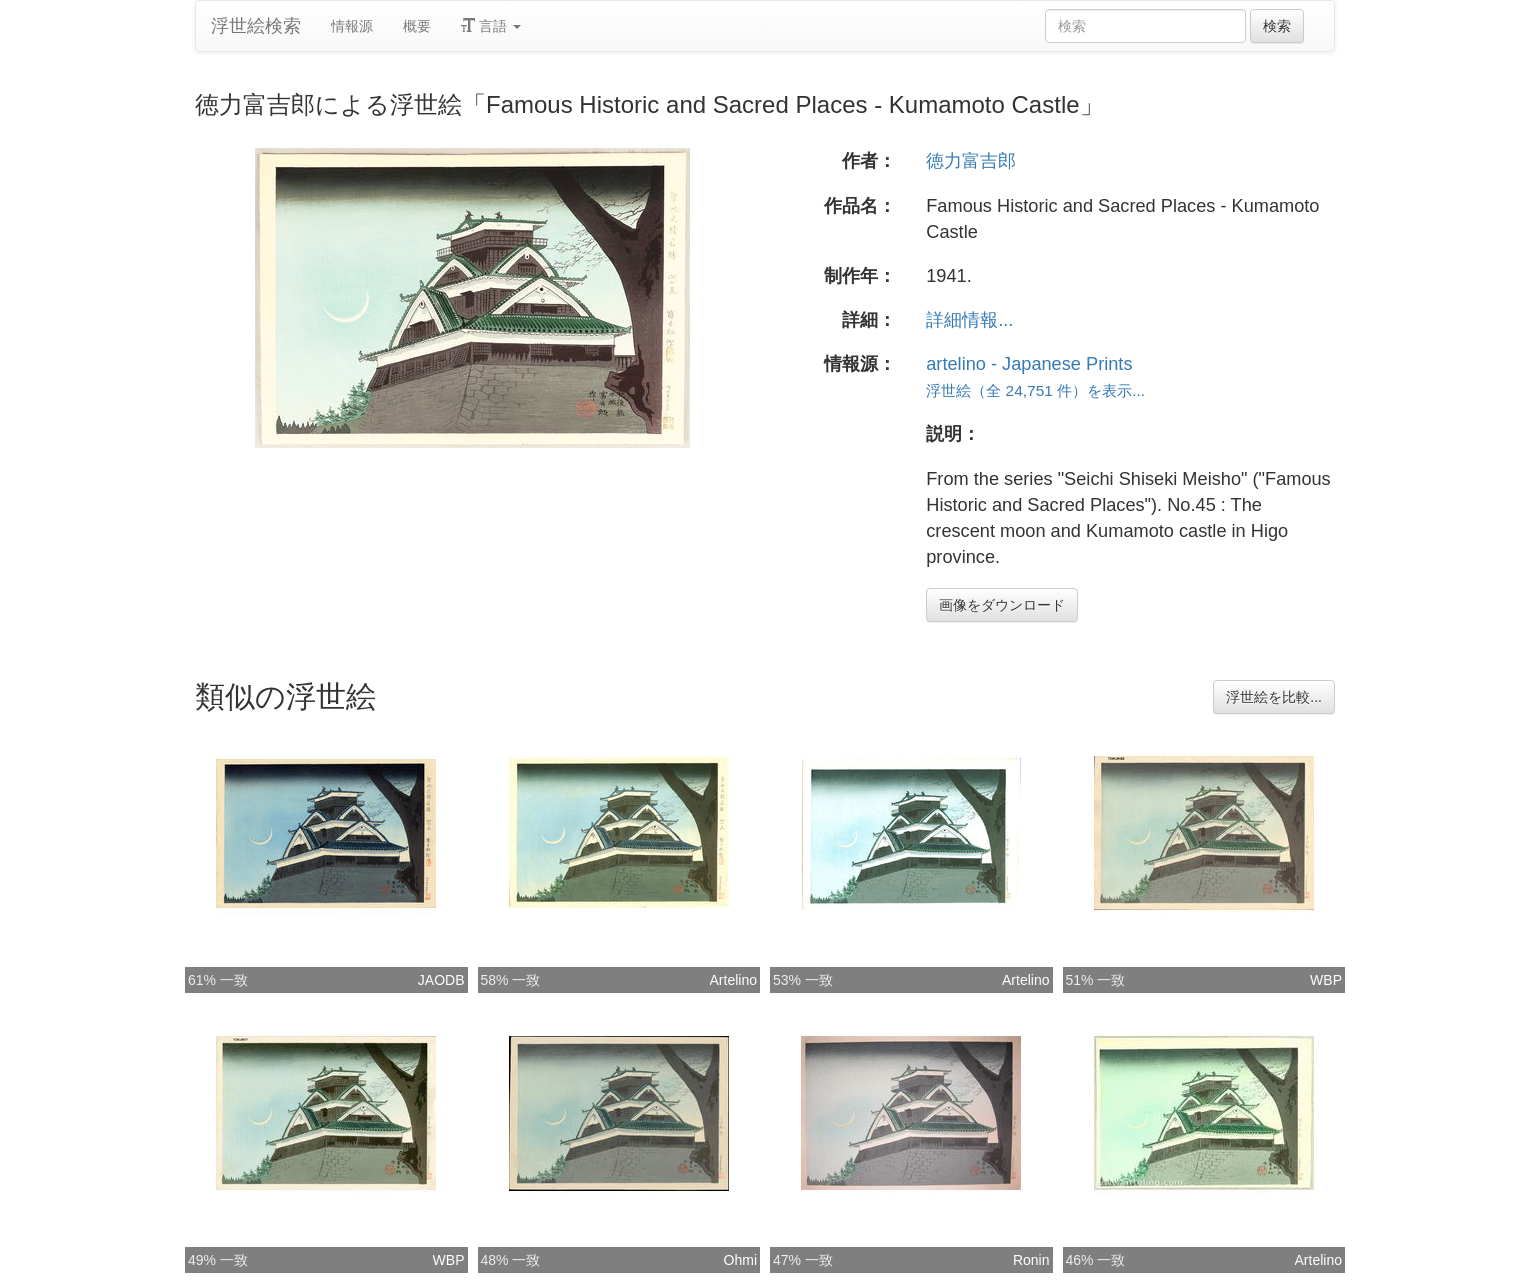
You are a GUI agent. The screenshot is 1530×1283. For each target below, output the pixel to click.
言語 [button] (491, 26)
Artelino (733, 980)
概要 (417, 26)
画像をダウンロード (1002, 605)
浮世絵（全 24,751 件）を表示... (1035, 390)
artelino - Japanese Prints (1029, 364)
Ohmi (740, 1260)
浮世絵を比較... (1274, 697)
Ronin (1031, 1260)
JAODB (441, 980)
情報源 (352, 26)
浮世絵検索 (256, 26)
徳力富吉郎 (971, 161)
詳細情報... (969, 320)
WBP (1326, 980)
